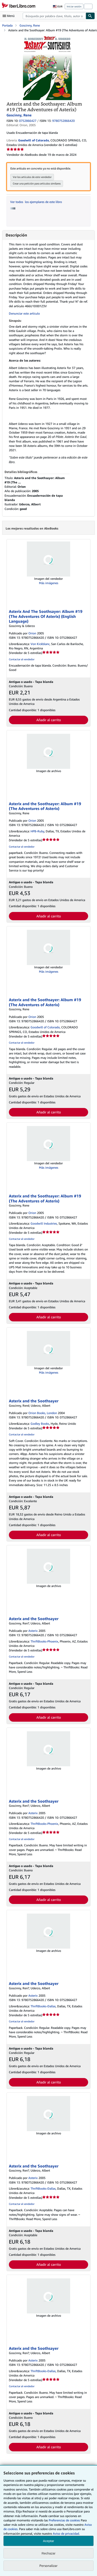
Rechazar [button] (48, 2553)
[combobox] (54, 16)
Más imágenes (48, 583)
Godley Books (40, 1423)
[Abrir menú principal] (9, 16)
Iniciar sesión (74, 6)
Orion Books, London (42, 1413)
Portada (7, 25)
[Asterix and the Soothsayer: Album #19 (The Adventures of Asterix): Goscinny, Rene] (47, 37)
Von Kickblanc (40, 644)
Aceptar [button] (48, 2541)
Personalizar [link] (48, 2566)
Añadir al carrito (48, 720)
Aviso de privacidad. (66, 2533)
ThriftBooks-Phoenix (44, 1641)
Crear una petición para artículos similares (37, 183)
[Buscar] (90, 16)
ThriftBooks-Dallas (43, 2006)
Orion (32, 633)
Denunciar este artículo (24, 313)
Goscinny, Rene (29, 25)
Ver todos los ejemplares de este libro (36, 202)
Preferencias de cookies (64, 2520)
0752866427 (27, 120)
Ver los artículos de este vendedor (32, 177)
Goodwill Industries (44, 1223)
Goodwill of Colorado (45, 1027)
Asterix (33, 1630)
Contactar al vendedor (21, 659)
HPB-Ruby (37, 831)
